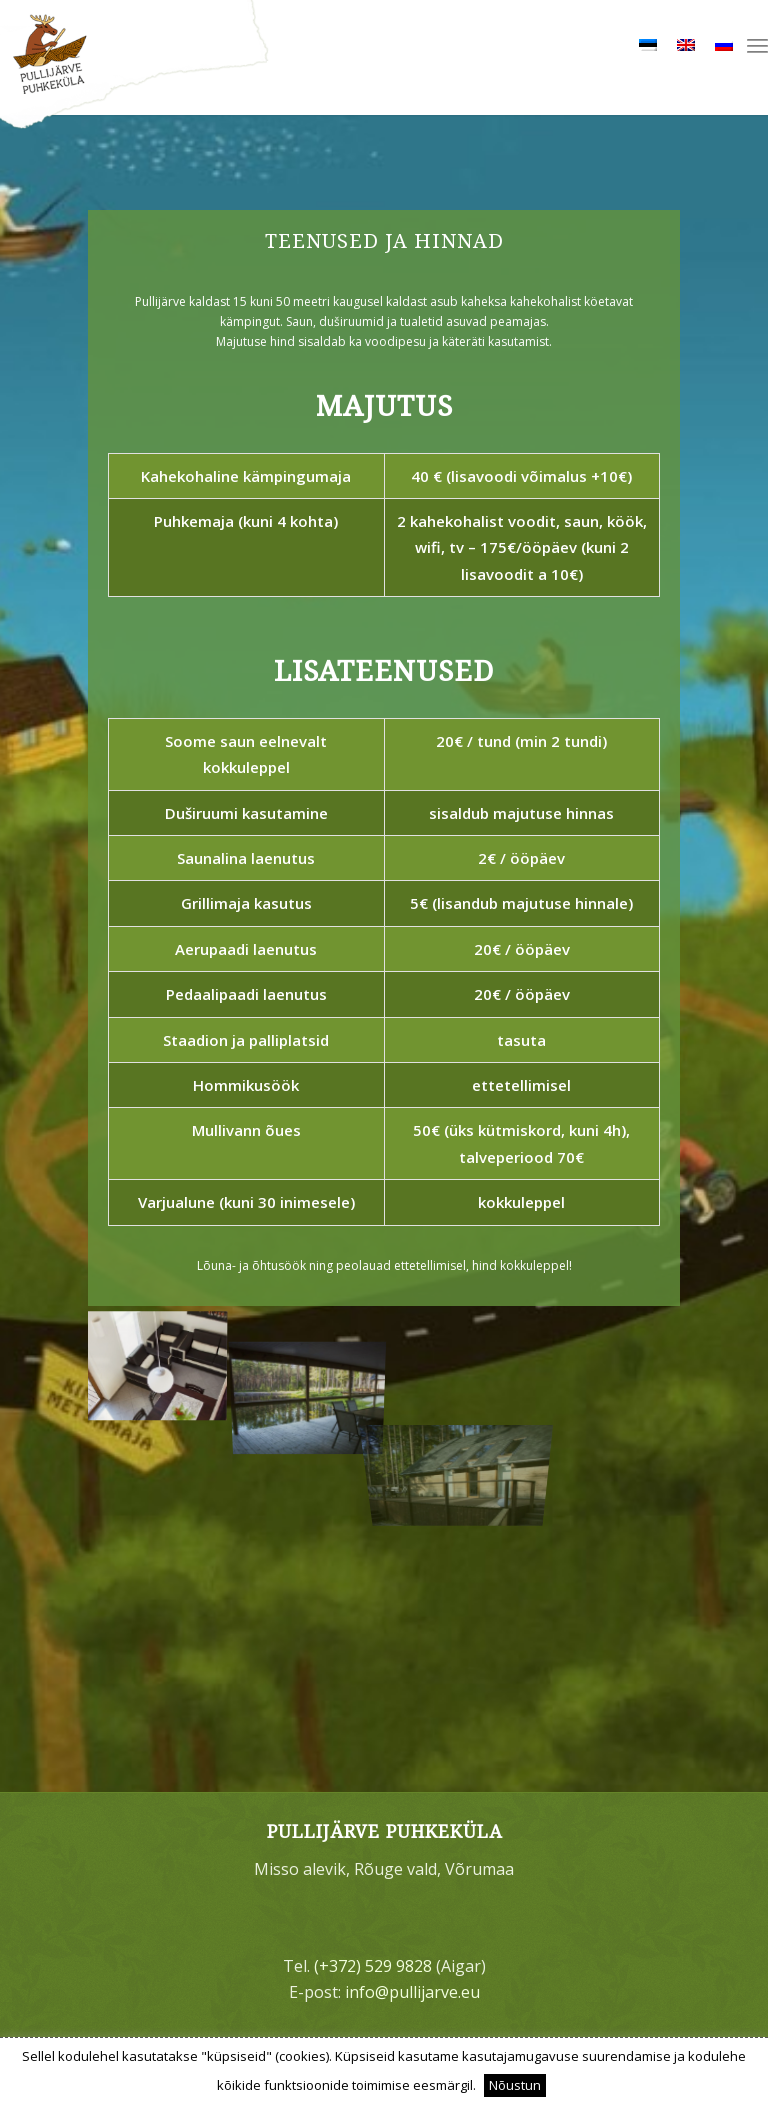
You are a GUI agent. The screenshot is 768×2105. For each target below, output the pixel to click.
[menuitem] (757, 45)
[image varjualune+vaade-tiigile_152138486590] (316, 1359)
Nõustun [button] (515, 2085)
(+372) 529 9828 (373, 1966)
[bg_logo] (384, 66)
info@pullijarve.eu (412, 1992)
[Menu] (757, 45)
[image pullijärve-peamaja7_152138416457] (164, 1359)
